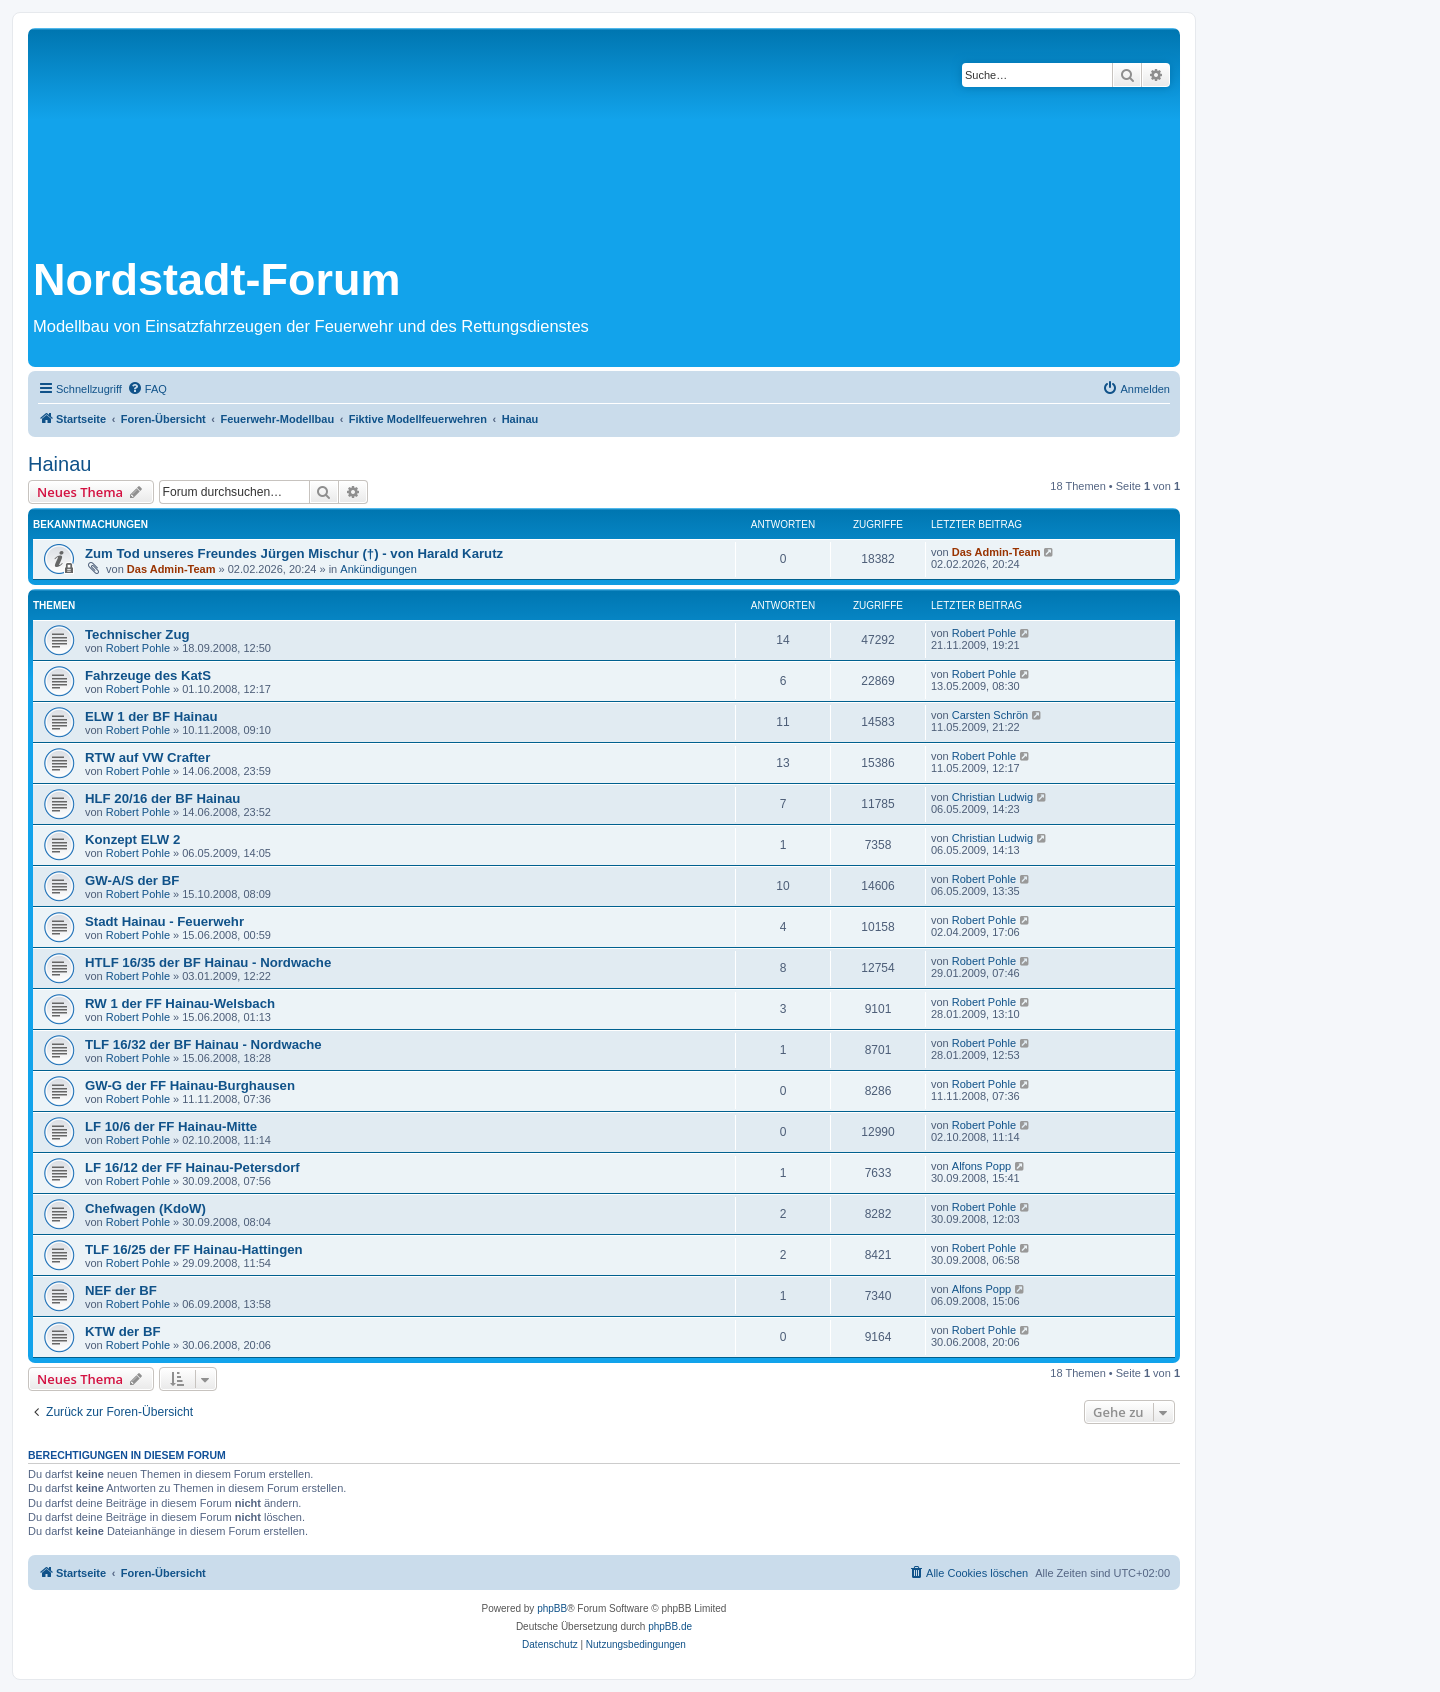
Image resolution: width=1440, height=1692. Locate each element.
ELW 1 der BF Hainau (151, 716)
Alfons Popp (981, 1166)
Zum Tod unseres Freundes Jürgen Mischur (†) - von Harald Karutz (294, 553)
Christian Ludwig (992, 797)
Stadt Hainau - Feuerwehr (164, 921)
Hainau (59, 464)
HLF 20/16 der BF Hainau (162, 798)
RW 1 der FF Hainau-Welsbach (180, 1003)
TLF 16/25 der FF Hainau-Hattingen (194, 1249)
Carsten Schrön (990, 715)
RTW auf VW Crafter (147, 757)
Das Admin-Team (171, 569)
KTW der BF (122, 1331)
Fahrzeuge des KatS (148, 675)
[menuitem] (147, 389)
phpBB (552, 1608)
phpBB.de (670, 1626)
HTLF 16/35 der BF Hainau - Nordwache (208, 962)
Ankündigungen (378, 569)
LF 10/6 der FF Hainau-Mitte (171, 1126)
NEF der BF (121, 1290)
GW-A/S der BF (132, 880)
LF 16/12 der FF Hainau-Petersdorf (192, 1167)
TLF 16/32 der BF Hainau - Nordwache (203, 1044)
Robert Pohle (138, 648)
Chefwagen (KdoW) (145, 1208)
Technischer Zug (137, 634)
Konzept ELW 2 (132, 839)
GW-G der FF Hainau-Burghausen (190, 1085)
